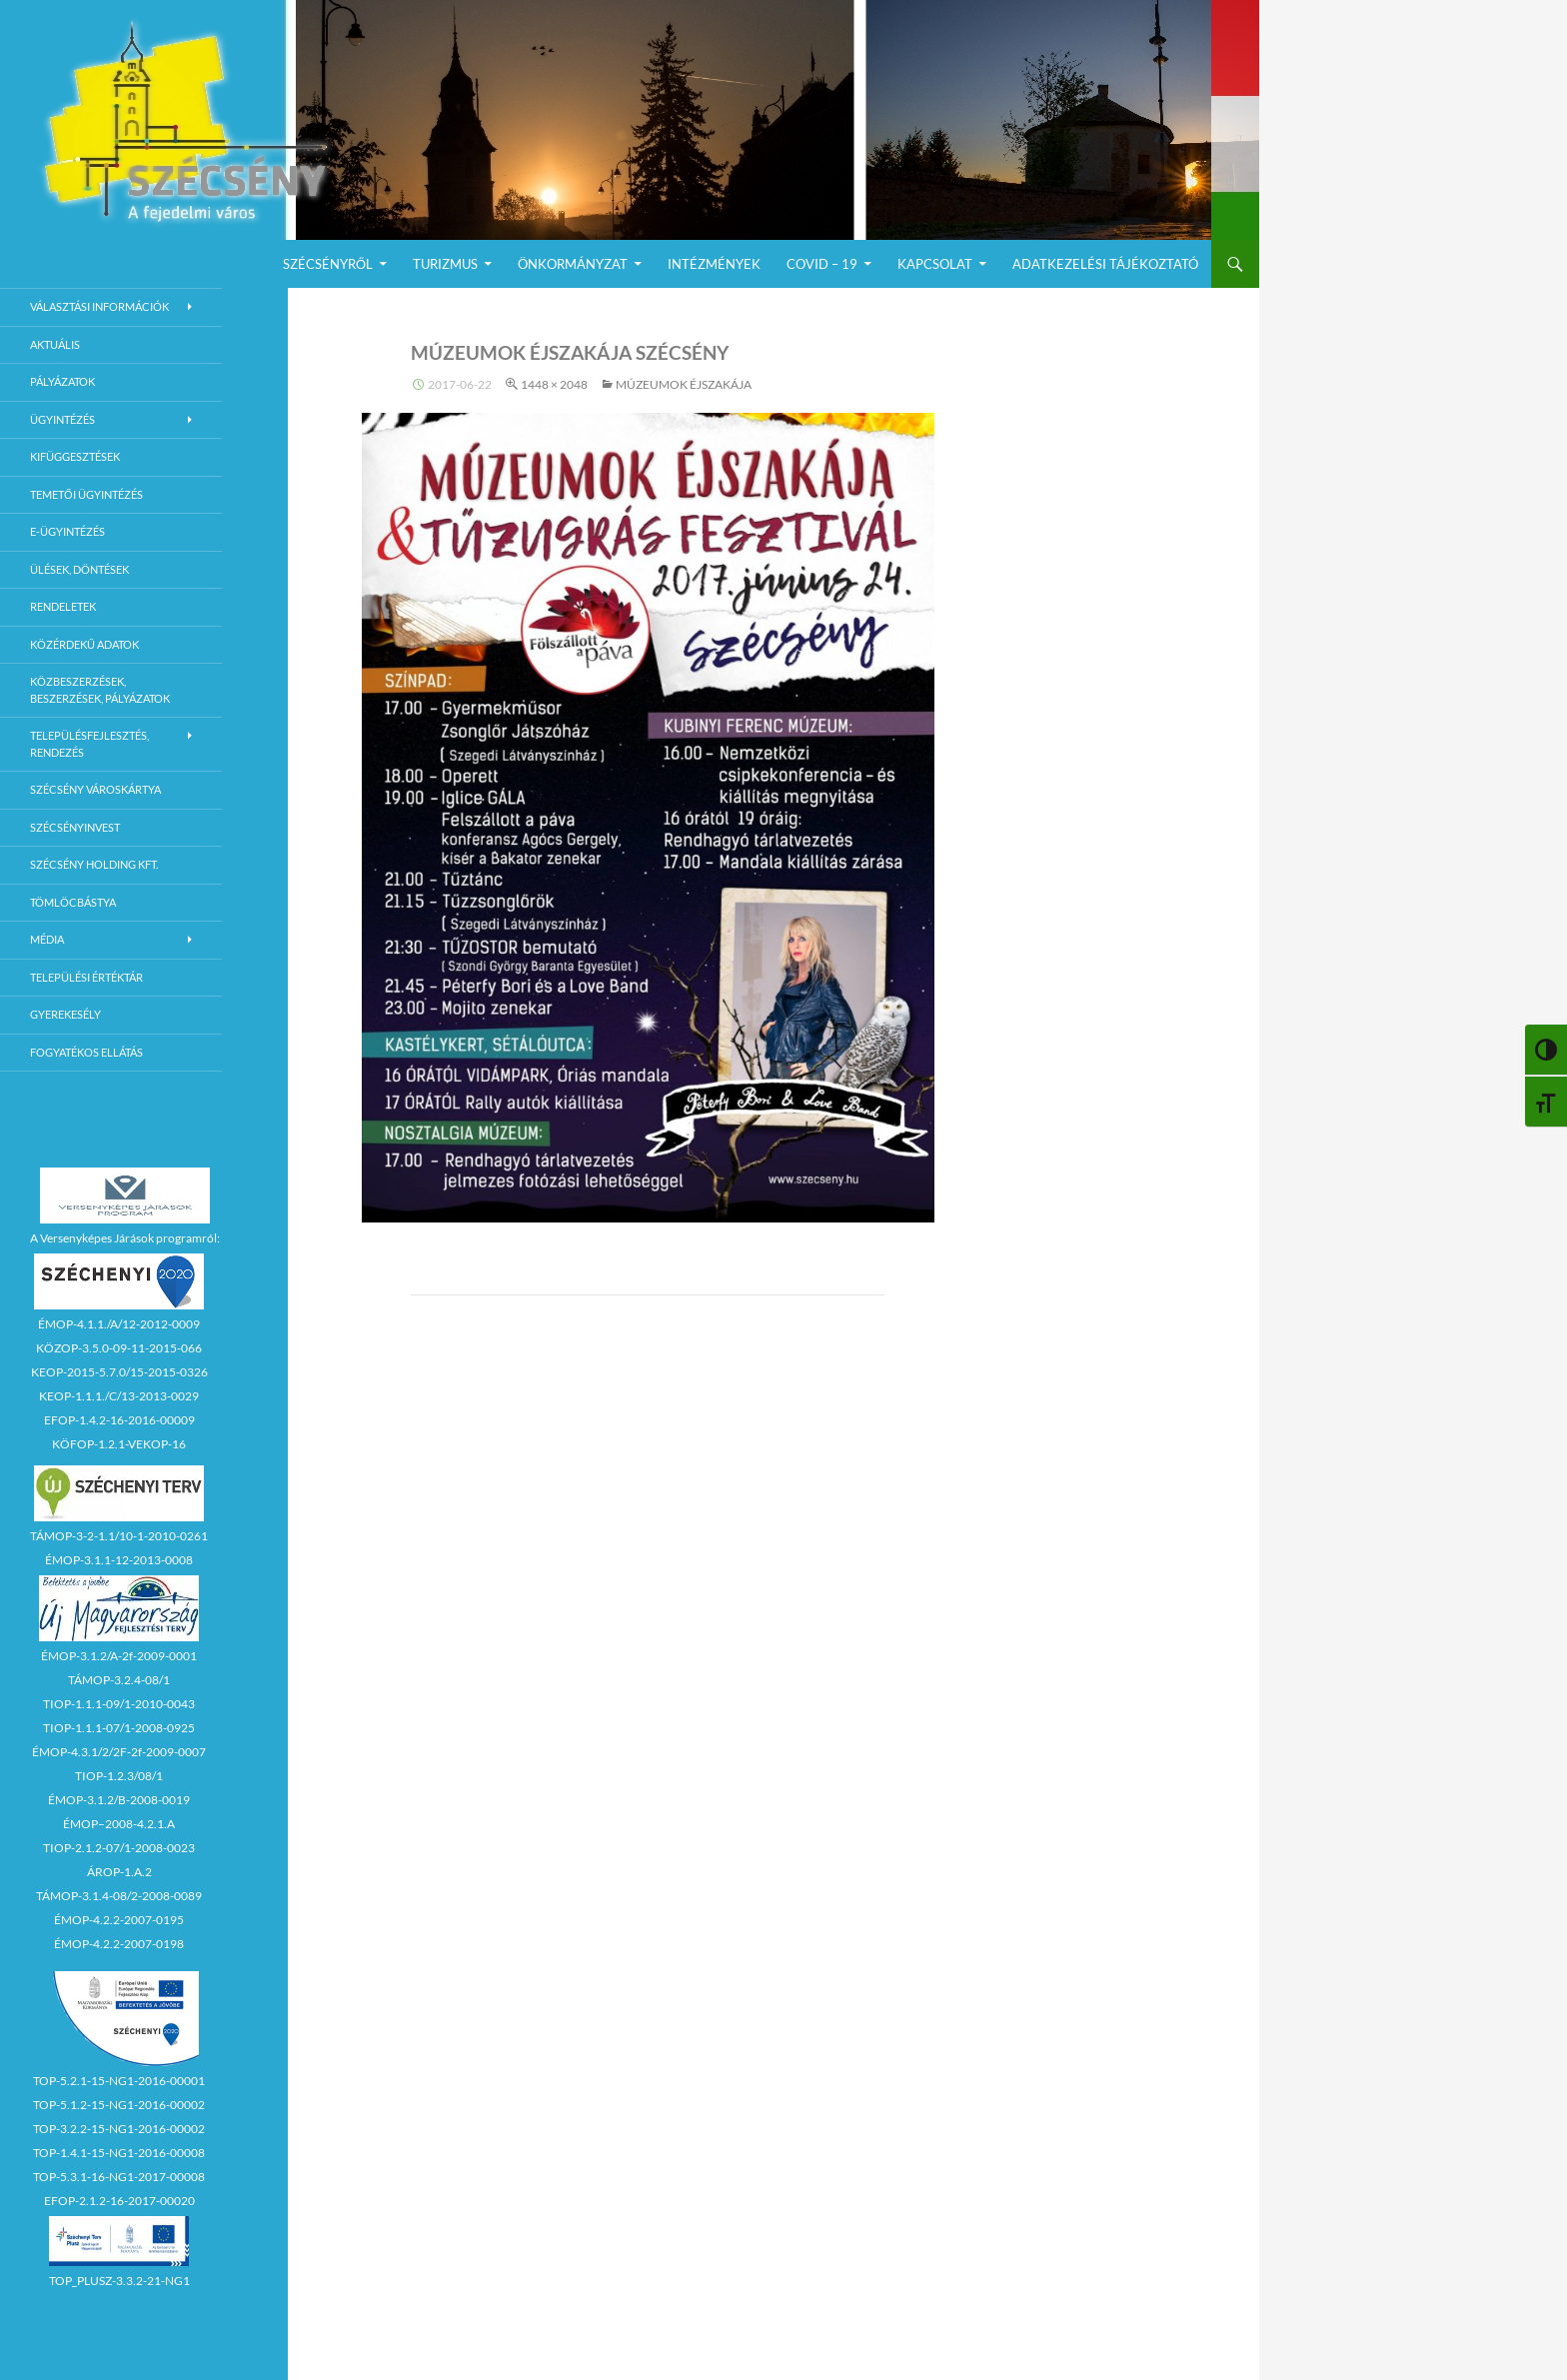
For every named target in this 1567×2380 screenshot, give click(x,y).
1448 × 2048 (554, 384)
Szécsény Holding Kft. (94, 864)
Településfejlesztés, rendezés (89, 744)
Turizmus (445, 264)
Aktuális (55, 344)
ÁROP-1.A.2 (119, 1871)
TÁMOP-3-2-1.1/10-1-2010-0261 (119, 1535)
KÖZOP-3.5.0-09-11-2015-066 (119, 1347)
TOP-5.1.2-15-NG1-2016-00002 (119, 2104)
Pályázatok (62, 381)
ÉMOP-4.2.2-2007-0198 (119, 1943)
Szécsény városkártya (95, 789)
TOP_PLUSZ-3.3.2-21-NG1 (119, 2280)
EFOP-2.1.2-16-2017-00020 (119, 2200)
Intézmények (714, 264)
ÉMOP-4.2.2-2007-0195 (119, 1919)
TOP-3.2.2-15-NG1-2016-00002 (119, 2128)
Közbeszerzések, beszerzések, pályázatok (100, 690)
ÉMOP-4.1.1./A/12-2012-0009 (119, 1323)
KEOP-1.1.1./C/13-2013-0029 (119, 1395)
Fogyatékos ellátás (86, 1052)
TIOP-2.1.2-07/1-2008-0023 (119, 1847)
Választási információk (99, 306)
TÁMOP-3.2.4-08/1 (119, 1679)
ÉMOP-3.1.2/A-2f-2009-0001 (119, 1655)
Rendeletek (63, 606)
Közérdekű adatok (84, 644)
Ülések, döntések (79, 569)
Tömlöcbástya (73, 902)
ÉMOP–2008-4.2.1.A (119, 1823)
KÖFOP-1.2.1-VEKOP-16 (119, 1443)
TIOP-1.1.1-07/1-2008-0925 (119, 1727)
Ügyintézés (62, 419)
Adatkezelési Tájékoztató (1105, 264)
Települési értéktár (86, 977)
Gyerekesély (65, 1014)
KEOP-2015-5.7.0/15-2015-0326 (119, 1371)
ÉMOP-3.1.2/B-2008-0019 (119, 1799)
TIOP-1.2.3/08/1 (119, 1775)
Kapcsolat (934, 264)
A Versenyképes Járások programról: (125, 1237)
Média (47, 939)
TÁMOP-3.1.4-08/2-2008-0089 (119, 1895)
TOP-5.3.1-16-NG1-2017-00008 (119, 2176)
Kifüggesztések (75, 456)
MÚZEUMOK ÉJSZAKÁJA (684, 384)
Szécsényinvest (75, 827)
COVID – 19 (821, 264)
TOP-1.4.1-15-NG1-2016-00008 (119, 2152)
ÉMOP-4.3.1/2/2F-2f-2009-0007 (119, 1751)
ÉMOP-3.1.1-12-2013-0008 (119, 1559)
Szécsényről (328, 264)
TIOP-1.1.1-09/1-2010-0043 (119, 1703)
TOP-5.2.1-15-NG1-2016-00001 (119, 2080)
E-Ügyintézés (67, 531)
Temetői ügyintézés (86, 494)
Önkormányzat (573, 264)
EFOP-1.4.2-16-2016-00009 (119, 1419)
